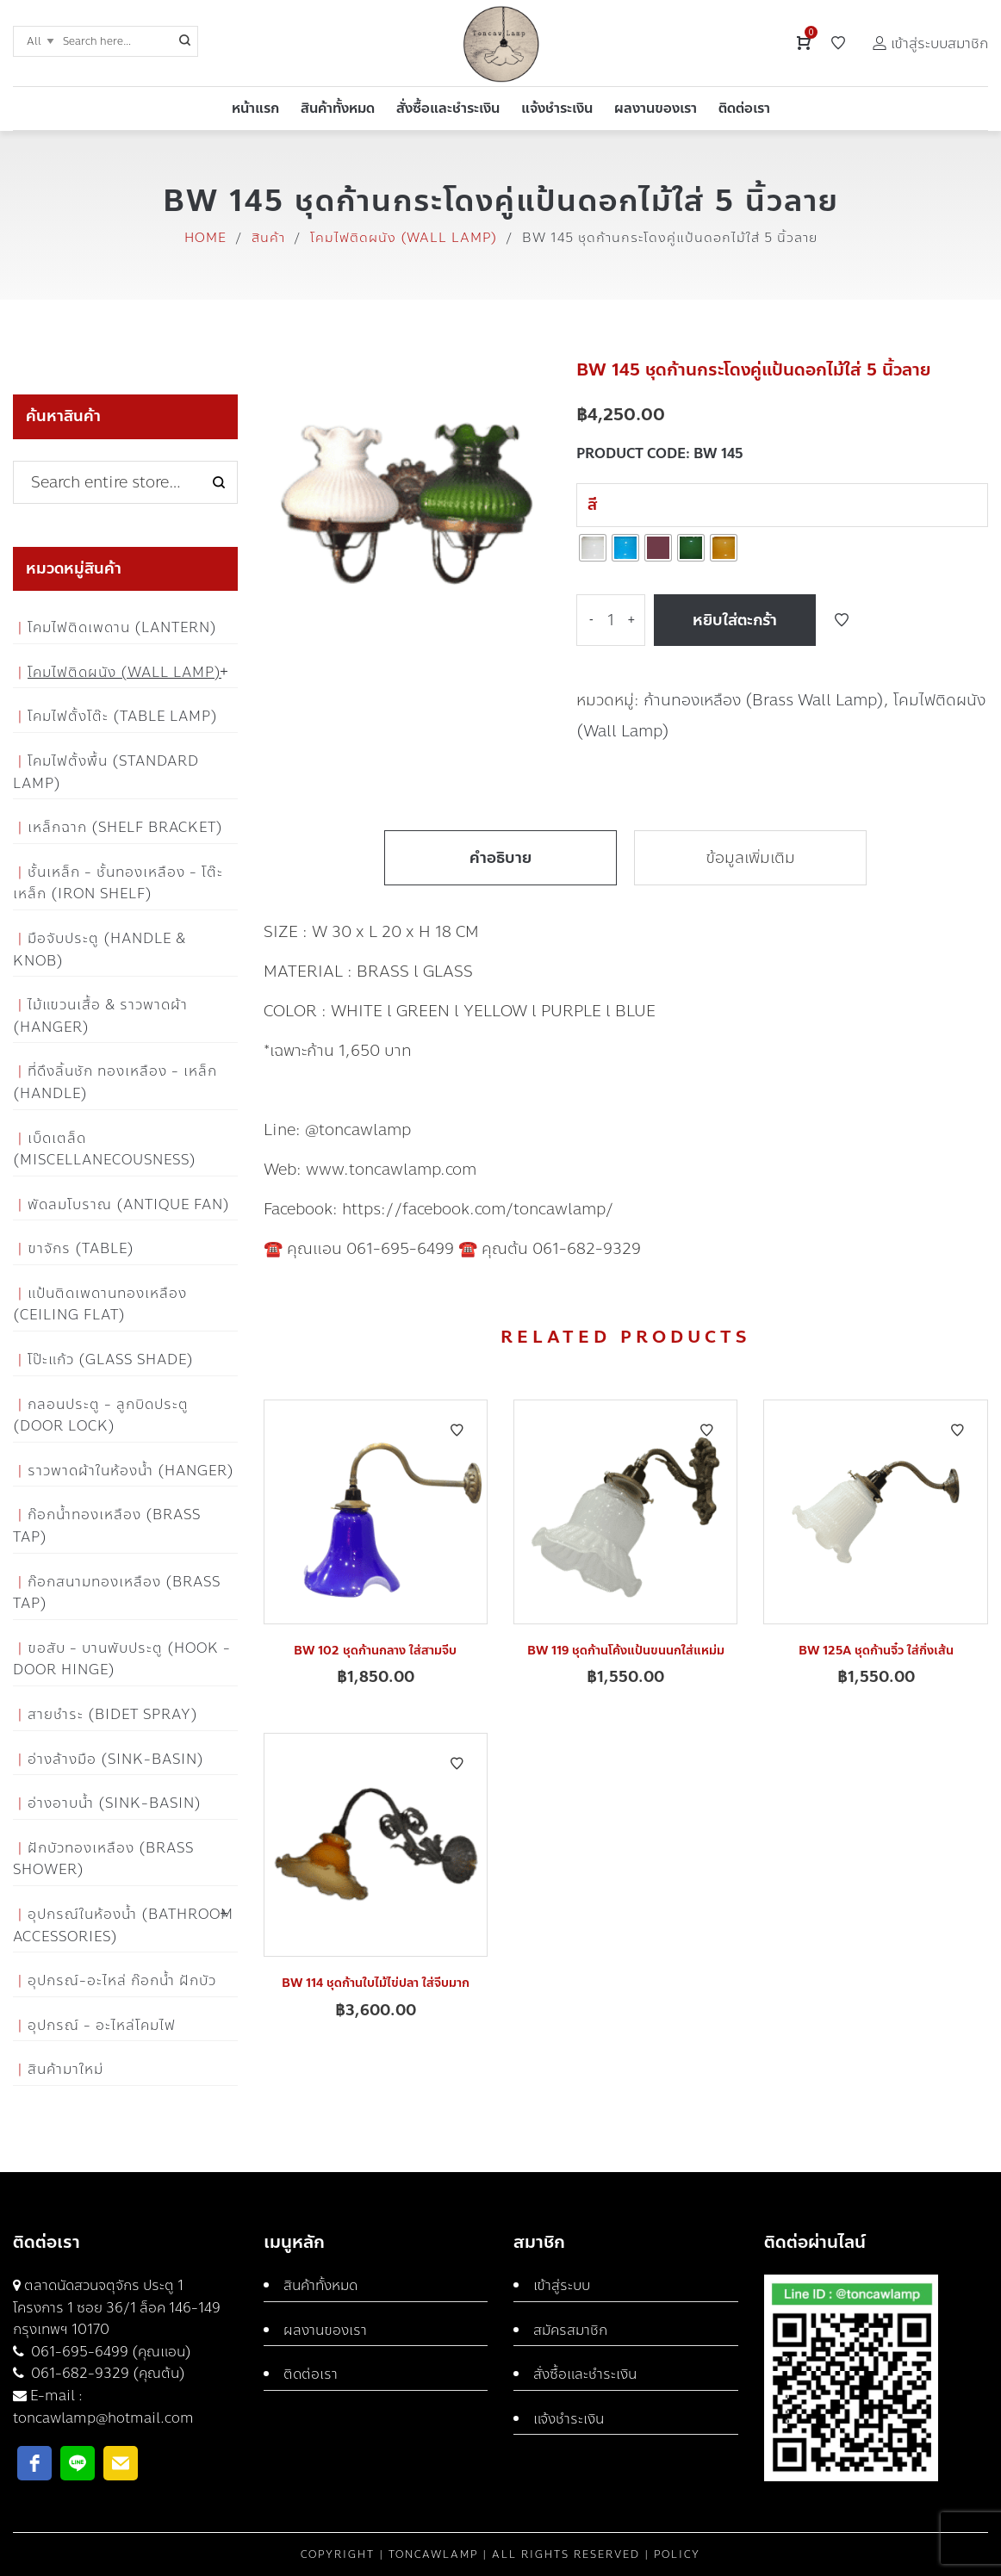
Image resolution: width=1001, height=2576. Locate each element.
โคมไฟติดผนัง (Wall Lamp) (403, 237)
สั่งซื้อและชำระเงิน (585, 2374)
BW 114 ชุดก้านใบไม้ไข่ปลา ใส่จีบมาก (375, 1983)
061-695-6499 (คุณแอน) (109, 2351)
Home (205, 237)
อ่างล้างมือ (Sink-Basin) (116, 1759)
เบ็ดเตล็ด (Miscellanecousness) (104, 1149)
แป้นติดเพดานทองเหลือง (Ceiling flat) (100, 1304)
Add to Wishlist (841, 620)
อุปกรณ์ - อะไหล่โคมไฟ (102, 2025)
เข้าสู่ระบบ (561, 2285)
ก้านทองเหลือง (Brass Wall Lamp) (764, 700)
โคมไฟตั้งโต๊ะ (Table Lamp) (123, 716)
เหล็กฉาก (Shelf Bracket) (125, 827)
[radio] (593, 548)
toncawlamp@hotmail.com (103, 2418)
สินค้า (268, 237)
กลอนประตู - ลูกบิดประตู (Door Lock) (101, 1415)
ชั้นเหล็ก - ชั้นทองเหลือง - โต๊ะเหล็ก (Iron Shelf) (118, 883)
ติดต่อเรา (310, 2374)
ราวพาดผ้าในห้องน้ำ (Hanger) (131, 1470)
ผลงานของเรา (325, 2330)
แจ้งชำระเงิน (568, 2419)
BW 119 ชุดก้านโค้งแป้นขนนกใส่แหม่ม (625, 1651)
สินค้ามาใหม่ (65, 2069)
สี (592, 505)
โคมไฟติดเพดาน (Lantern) (122, 627)
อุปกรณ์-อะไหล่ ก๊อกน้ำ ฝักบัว (122, 1980)
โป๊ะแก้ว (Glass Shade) (111, 1359)
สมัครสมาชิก (570, 2330)
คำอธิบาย (500, 858)
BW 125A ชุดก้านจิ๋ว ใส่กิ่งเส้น (876, 1651)
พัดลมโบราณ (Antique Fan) (129, 1204)
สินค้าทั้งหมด (320, 2285)
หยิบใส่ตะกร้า (735, 620)
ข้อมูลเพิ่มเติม (750, 858)
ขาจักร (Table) (81, 1248)
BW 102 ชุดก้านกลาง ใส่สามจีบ (375, 1651)
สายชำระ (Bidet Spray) (113, 1714)
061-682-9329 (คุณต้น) (106, 2373)
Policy (677, 2554)
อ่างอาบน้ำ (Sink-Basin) (115, 1803)
